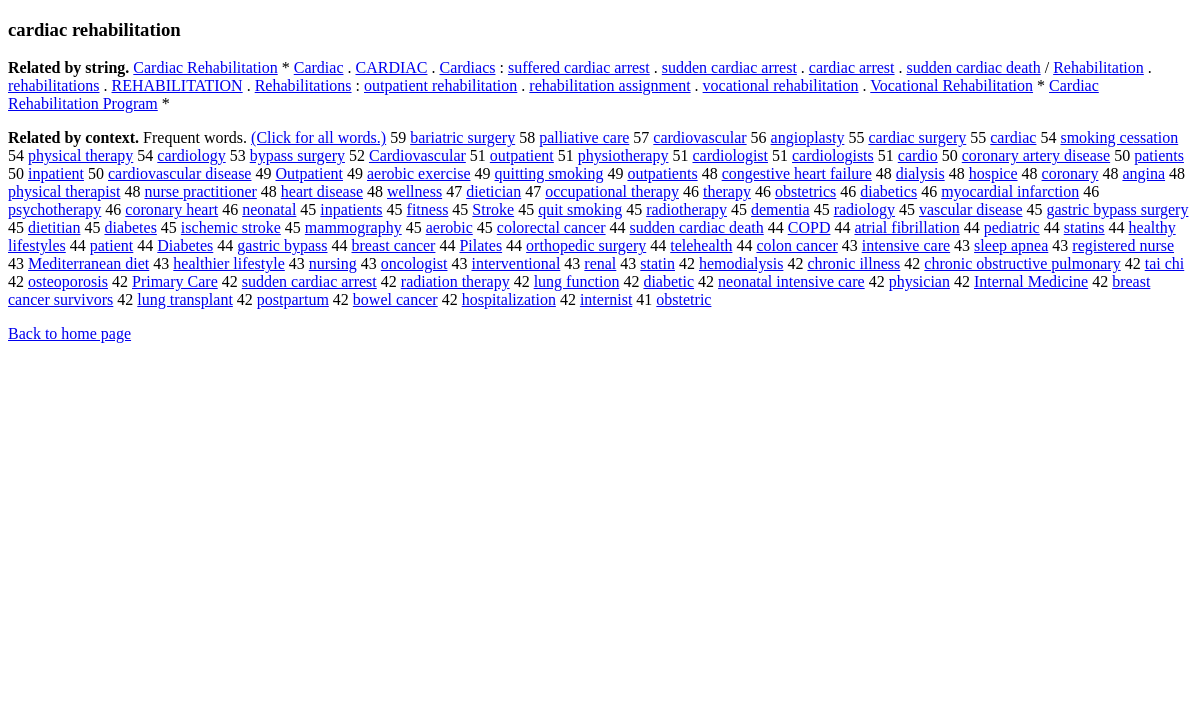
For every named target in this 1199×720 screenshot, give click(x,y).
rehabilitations (54, 85)
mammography (353, 227)
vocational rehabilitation (781, 85)
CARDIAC (391, 67)
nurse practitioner (200, 191)
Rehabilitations (303, 85)
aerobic (449, 227)
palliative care (584, 137)
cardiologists (833, 155)
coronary (1070, 173)
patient (112, 245)
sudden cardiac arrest (729, 67)
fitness (428, 209)
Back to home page (69, 333)
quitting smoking (549, 173)
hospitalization (509, 299)
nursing (333, 263)
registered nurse (1123, 245)
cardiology (191, 155)
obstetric (683, 299)
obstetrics (805, 191)
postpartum (293, 299)
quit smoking (580, 209)
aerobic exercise (418, 173)
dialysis (920, 173)
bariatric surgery (462, 137)
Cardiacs (468, 67)
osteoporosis (68, 281)
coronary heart (171, 209)
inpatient (56, 173)
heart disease (322, 191)
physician (919, 281)
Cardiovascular (417, 155)
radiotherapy (686, 209)
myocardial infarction (1010, 191)
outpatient (522, 155)
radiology (864, 209)
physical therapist (64, 191)
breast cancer (394, 245)
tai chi (1165, 263)
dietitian (54, 227)
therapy (727, 191)
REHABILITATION (177, 85)
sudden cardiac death (974, 67)
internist (606, 299)
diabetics (888, 191)
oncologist (414, 263)
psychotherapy (54, 209)
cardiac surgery (917, 137)
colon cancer (796, 245)
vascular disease (971, 209)
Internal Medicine (1031, 281)
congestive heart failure (797, 173)
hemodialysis (741, 263)
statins (1084, 227)
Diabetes (185, 245)
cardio (918, 155)
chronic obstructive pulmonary (1022, 263)
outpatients (662, 173)
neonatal (269, 209)
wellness (414, 191)
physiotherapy (623, 155)
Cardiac (319, 67)
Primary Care (175, 281)
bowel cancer (395, 299)
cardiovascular (699, 137)
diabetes (130, 227)
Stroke (493, 209)
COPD (809, 227)
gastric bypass (282, 245)
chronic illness (853, 263)
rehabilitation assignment (609, 85)
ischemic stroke (231, 227)
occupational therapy (612, 191)
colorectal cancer (551, 227)
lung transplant (185, 299)
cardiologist (730, 155)
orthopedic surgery (586, 245)
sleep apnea (1011, 245)
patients (1159, 155)
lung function (577, 281)
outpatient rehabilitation (440, 85)
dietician (493, 191)
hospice (993, 173)
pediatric (1012, 227)
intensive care (906, 245)
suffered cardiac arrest (579, 67)
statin (657, 263)
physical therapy (80, 155)
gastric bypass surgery (1118, 209)
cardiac (1013, 137)
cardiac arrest (852, 67)
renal (600, 263)
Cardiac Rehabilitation (205, 67)
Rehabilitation (1098, 67)
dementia (780, 209)
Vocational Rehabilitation (951, 85)
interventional (515, 263)
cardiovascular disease (179, 173)
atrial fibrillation (906, 227)
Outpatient (309, 173)
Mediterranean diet (88, 263)
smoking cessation (1119, 137)
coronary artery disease (1036, 155)
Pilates (480, 245)
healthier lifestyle (229, 263)
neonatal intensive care (791, 281)
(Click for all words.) (318, 137)
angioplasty (808, 137)
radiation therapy (455, 281)
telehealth (701, 245)
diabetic (668, 281)
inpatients (351, 209)
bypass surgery (297, 155)
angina (1143, 173)
